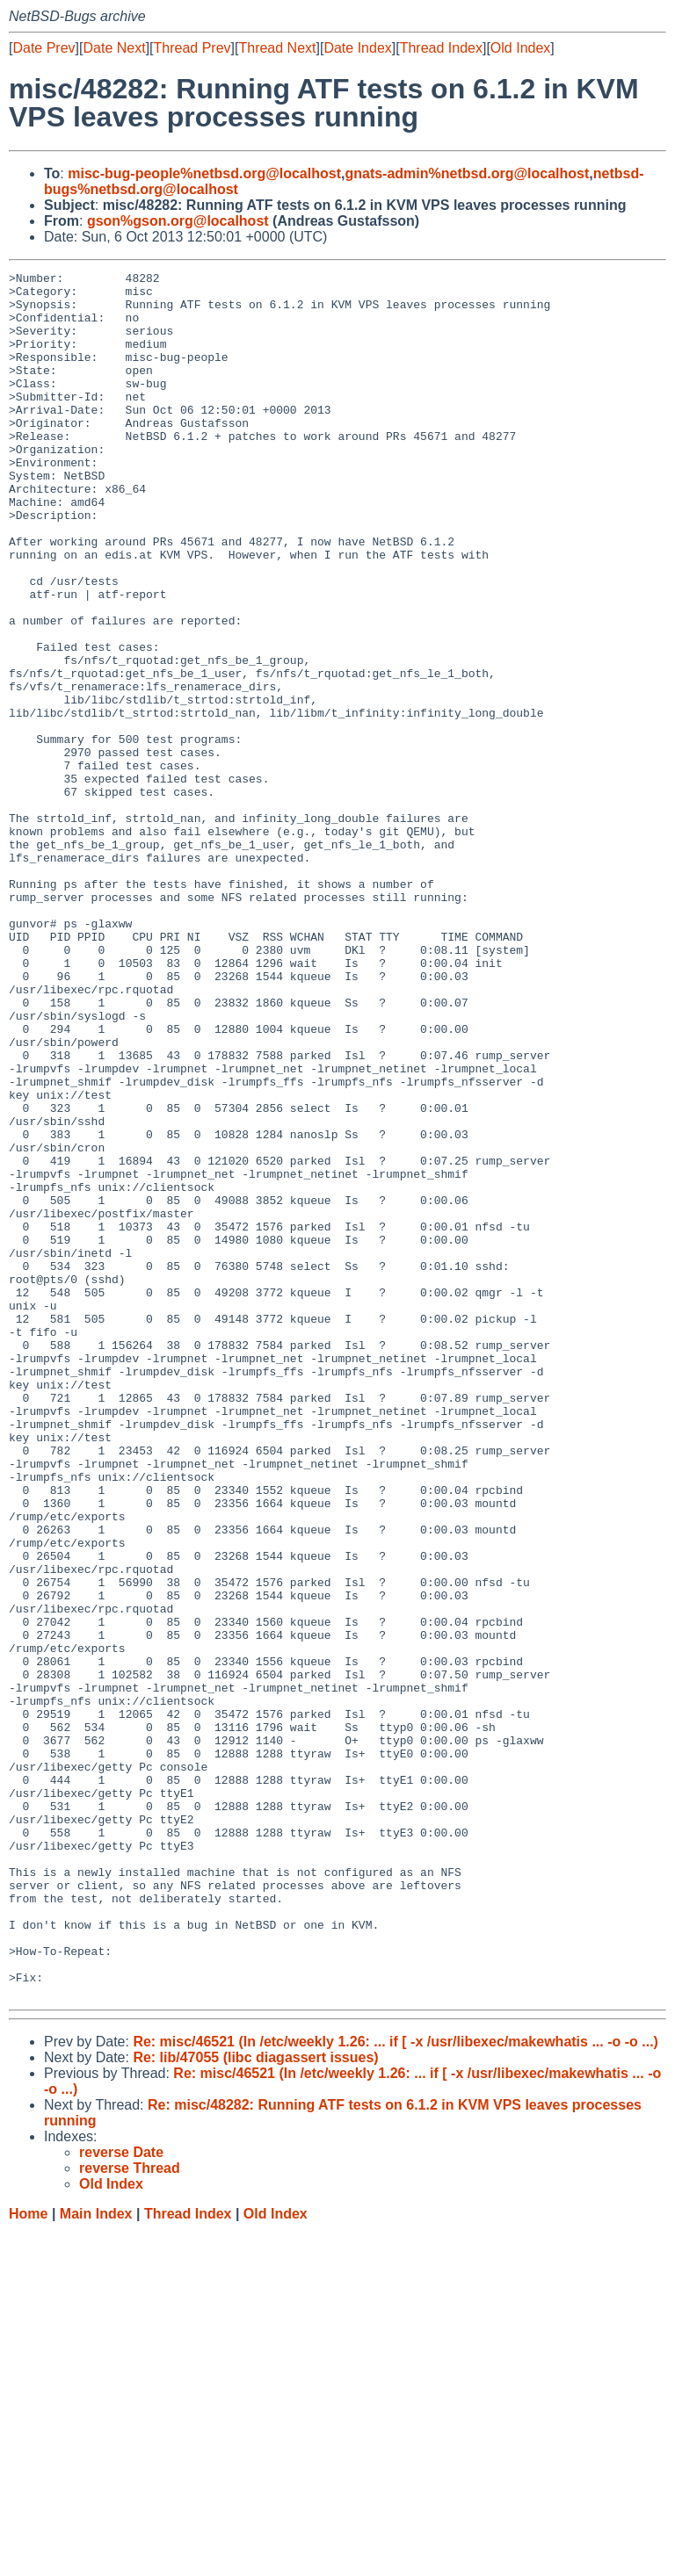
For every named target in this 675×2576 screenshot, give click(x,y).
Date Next (114, 47)
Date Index (357, 47)
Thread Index (441, 47)
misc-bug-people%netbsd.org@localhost (204, 173)
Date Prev (43, 47)
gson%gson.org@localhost (178, 220)
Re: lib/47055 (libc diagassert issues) (255, 2402)
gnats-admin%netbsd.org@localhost (467, 173)
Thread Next (277, 47)
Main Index (96, 2558)
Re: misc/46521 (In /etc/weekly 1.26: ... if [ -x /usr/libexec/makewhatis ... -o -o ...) (395, 2386)
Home (28, 2558)
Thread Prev (192, 47)
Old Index (520, 47)
